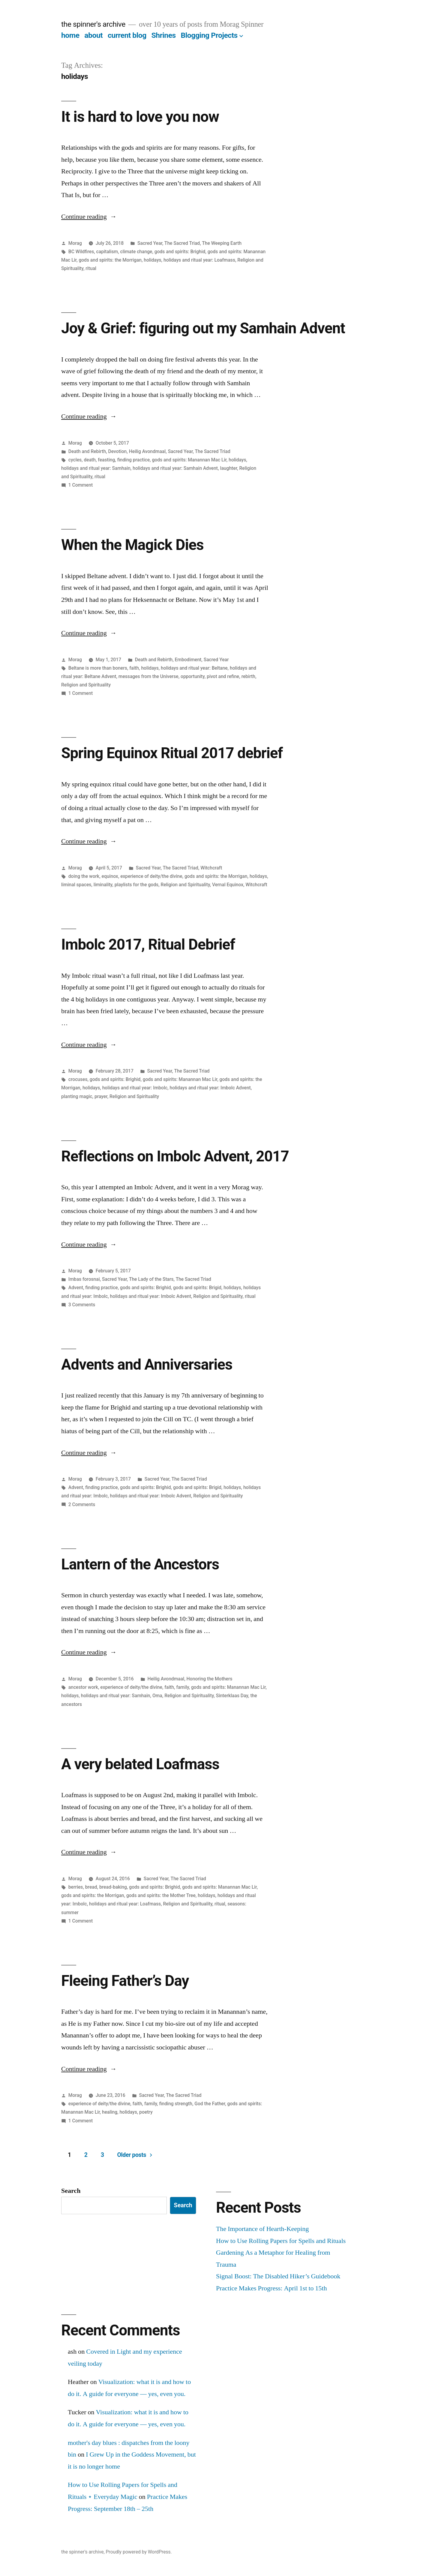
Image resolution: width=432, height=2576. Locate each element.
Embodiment (188, 659)
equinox (110, 876)
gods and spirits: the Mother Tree (161, 1895)
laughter (228, 468)
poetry (146, 2112)
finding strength (175, 2103)
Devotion (117, 451)
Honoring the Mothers (209, 1679)
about (93, 35)
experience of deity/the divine (151, 876)
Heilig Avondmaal (147, 451)
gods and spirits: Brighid (180, 251)
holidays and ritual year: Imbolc (134, 1088)
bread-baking (113, 1887)
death (89, 460)
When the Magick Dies (132, 545)
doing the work (83, 876)
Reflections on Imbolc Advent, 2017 (175, 1156)
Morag (75, 243)
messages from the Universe (148, 676)
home (70, 35)
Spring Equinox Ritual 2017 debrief (172, 753)
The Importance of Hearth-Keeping (262, 2229)
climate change (136, 251)
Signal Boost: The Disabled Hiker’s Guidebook (278, 2276)
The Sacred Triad (182, 243)
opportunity (193, 676)
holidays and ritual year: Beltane (194, 668)
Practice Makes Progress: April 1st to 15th (271, 2288)
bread (91, 1887)
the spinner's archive (93, 24)
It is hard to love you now (140, 116)
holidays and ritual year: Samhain (95, 468)
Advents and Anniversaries (146, 1364)
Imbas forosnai (84, 1279)
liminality (103, 884)
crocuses (78, 1079)
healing (109, 2112)
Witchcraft (211, 868)
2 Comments (81, 1504)
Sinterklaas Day (232, 1695)
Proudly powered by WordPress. (139, 2552)
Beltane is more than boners (97, 668)
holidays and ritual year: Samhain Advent (175, 468)
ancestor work (83, 1687)
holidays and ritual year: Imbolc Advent (210, 1088)
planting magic (76, 1096)
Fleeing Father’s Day (125, 1980)
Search (70, 2191)
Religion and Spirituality (86, 685)
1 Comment (80, 485)
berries (75, 1887)
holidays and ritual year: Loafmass (199, 260)
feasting (106, 460)
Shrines (164, 35)
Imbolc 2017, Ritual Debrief (148, 944)
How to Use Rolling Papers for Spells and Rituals (281, 2241)
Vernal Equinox (227, 884)
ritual (91, 268)
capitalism (107, 251)
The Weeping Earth (222, 243)
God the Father (209, 2103)
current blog (127, 35)
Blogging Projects (209, 35)
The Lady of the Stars (151, 1279)
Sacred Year (149, 243)
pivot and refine (223, 676)
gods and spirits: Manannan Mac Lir (189, 460)
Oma (157, 1695)
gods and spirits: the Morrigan (110, 260)
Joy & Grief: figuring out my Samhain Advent (203, 328)
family (182, 1687)
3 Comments (81, 1305)
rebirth (248, 676)
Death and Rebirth (87, 451)
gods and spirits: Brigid (197, 1287)
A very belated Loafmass (140, 1764)
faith (134, 668)
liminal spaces (76, 884)
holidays (152, 260)
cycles (75, 460)
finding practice (133, 460)
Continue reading (89, 216)
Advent (75, 1287)
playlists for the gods (136, 884)
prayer (100, 1096)
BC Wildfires (81, 251)
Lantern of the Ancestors (140, 1564)
